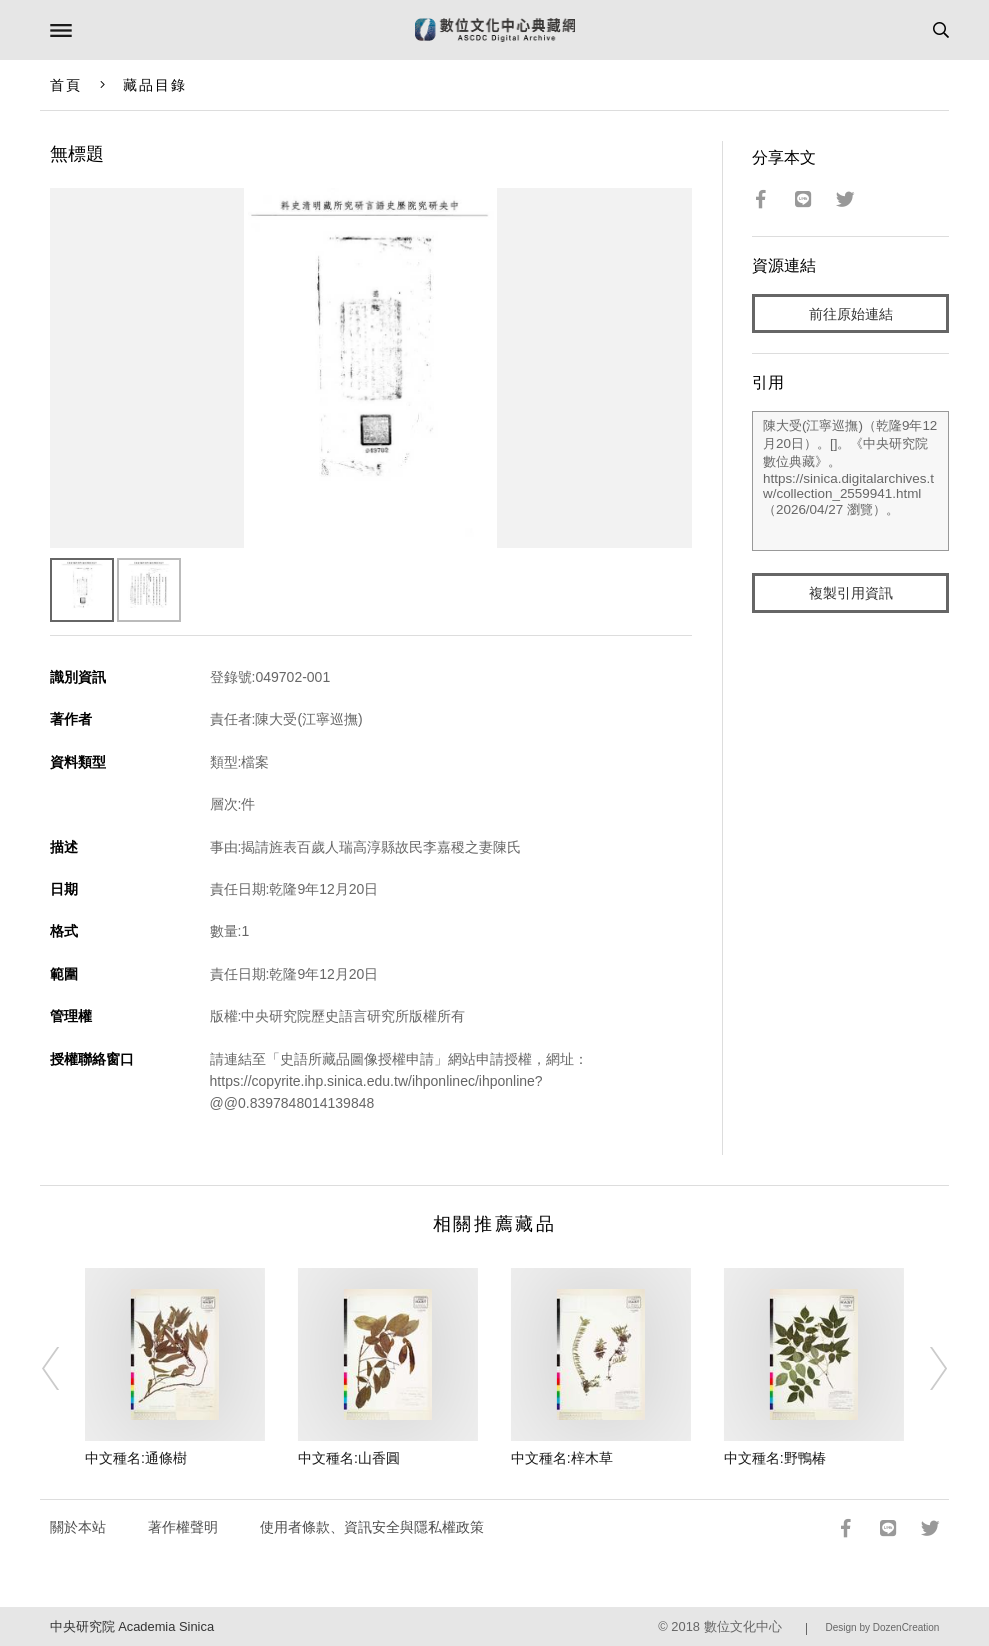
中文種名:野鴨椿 (775, 1458)
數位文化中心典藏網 (495, 30)
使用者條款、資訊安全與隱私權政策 (372, 1527)
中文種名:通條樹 (136, 1458)
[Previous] (64, 1368)
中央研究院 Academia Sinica (132, 1626)
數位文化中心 (743, 1626)
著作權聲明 (183, 1527)
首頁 (66, 85)
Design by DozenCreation (882, 1627)
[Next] (925, 1368)
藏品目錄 (155, 85)
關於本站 (78, 1527)
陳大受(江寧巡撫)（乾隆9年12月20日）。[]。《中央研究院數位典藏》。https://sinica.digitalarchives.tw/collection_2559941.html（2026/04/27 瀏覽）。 (850, 481)
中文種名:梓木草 (562, 1458)
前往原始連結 (851, 314)
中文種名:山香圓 (349, 1458)
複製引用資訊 (851, 593)
